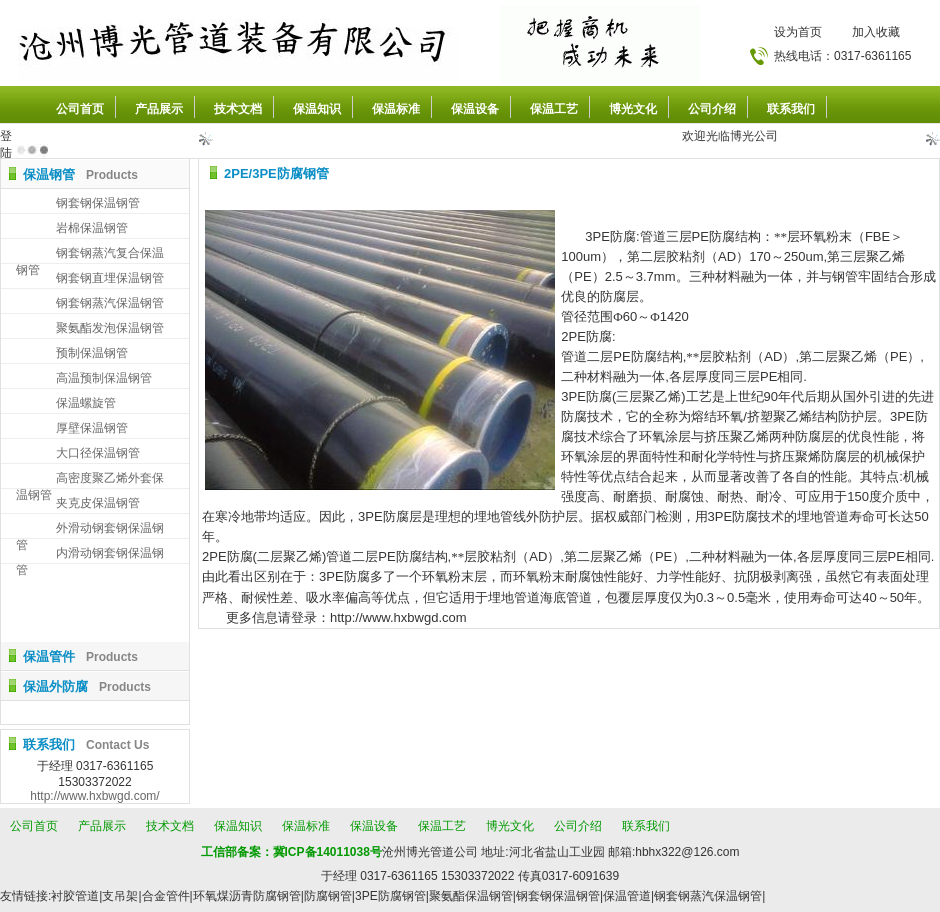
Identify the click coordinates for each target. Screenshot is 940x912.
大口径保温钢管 (98, 453)
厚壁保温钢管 (92, 428)
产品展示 (159, 109)
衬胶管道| (76, 896)
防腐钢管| (329, 896)
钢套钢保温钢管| (559, 896)
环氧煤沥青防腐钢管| (248, 896)
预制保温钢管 (92, 353)
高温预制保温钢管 (104, 378)
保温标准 (396, 109)
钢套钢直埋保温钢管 (110, 278)
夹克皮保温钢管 (98, 503)
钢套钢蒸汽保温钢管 (110, 303)
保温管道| (628, 896)
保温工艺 (554, 109)
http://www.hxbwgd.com (398, 617)
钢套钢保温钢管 (98, 203)
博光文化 (633, 109)
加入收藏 (876, 32)
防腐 (722, 236)
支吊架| (121, 896)
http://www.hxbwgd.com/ (94, 796)
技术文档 (238, 109)
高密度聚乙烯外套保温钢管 (90, 479)
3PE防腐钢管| (392, 896)
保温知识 (317, 109)
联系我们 (791, 109)
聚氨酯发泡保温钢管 (110, 328)
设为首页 (798, 32)
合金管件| (167, 896)
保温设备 (475, 109)
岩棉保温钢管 (92, 228)
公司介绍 (712, 109)
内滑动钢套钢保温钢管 (90, 554)
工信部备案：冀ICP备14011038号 (291, 852)
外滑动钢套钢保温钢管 (90, 529)
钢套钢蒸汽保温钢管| (709, 896)
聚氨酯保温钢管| (472, 896)
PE (700, 236)
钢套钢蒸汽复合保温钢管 (90, 254)
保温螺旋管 (86, 403)
